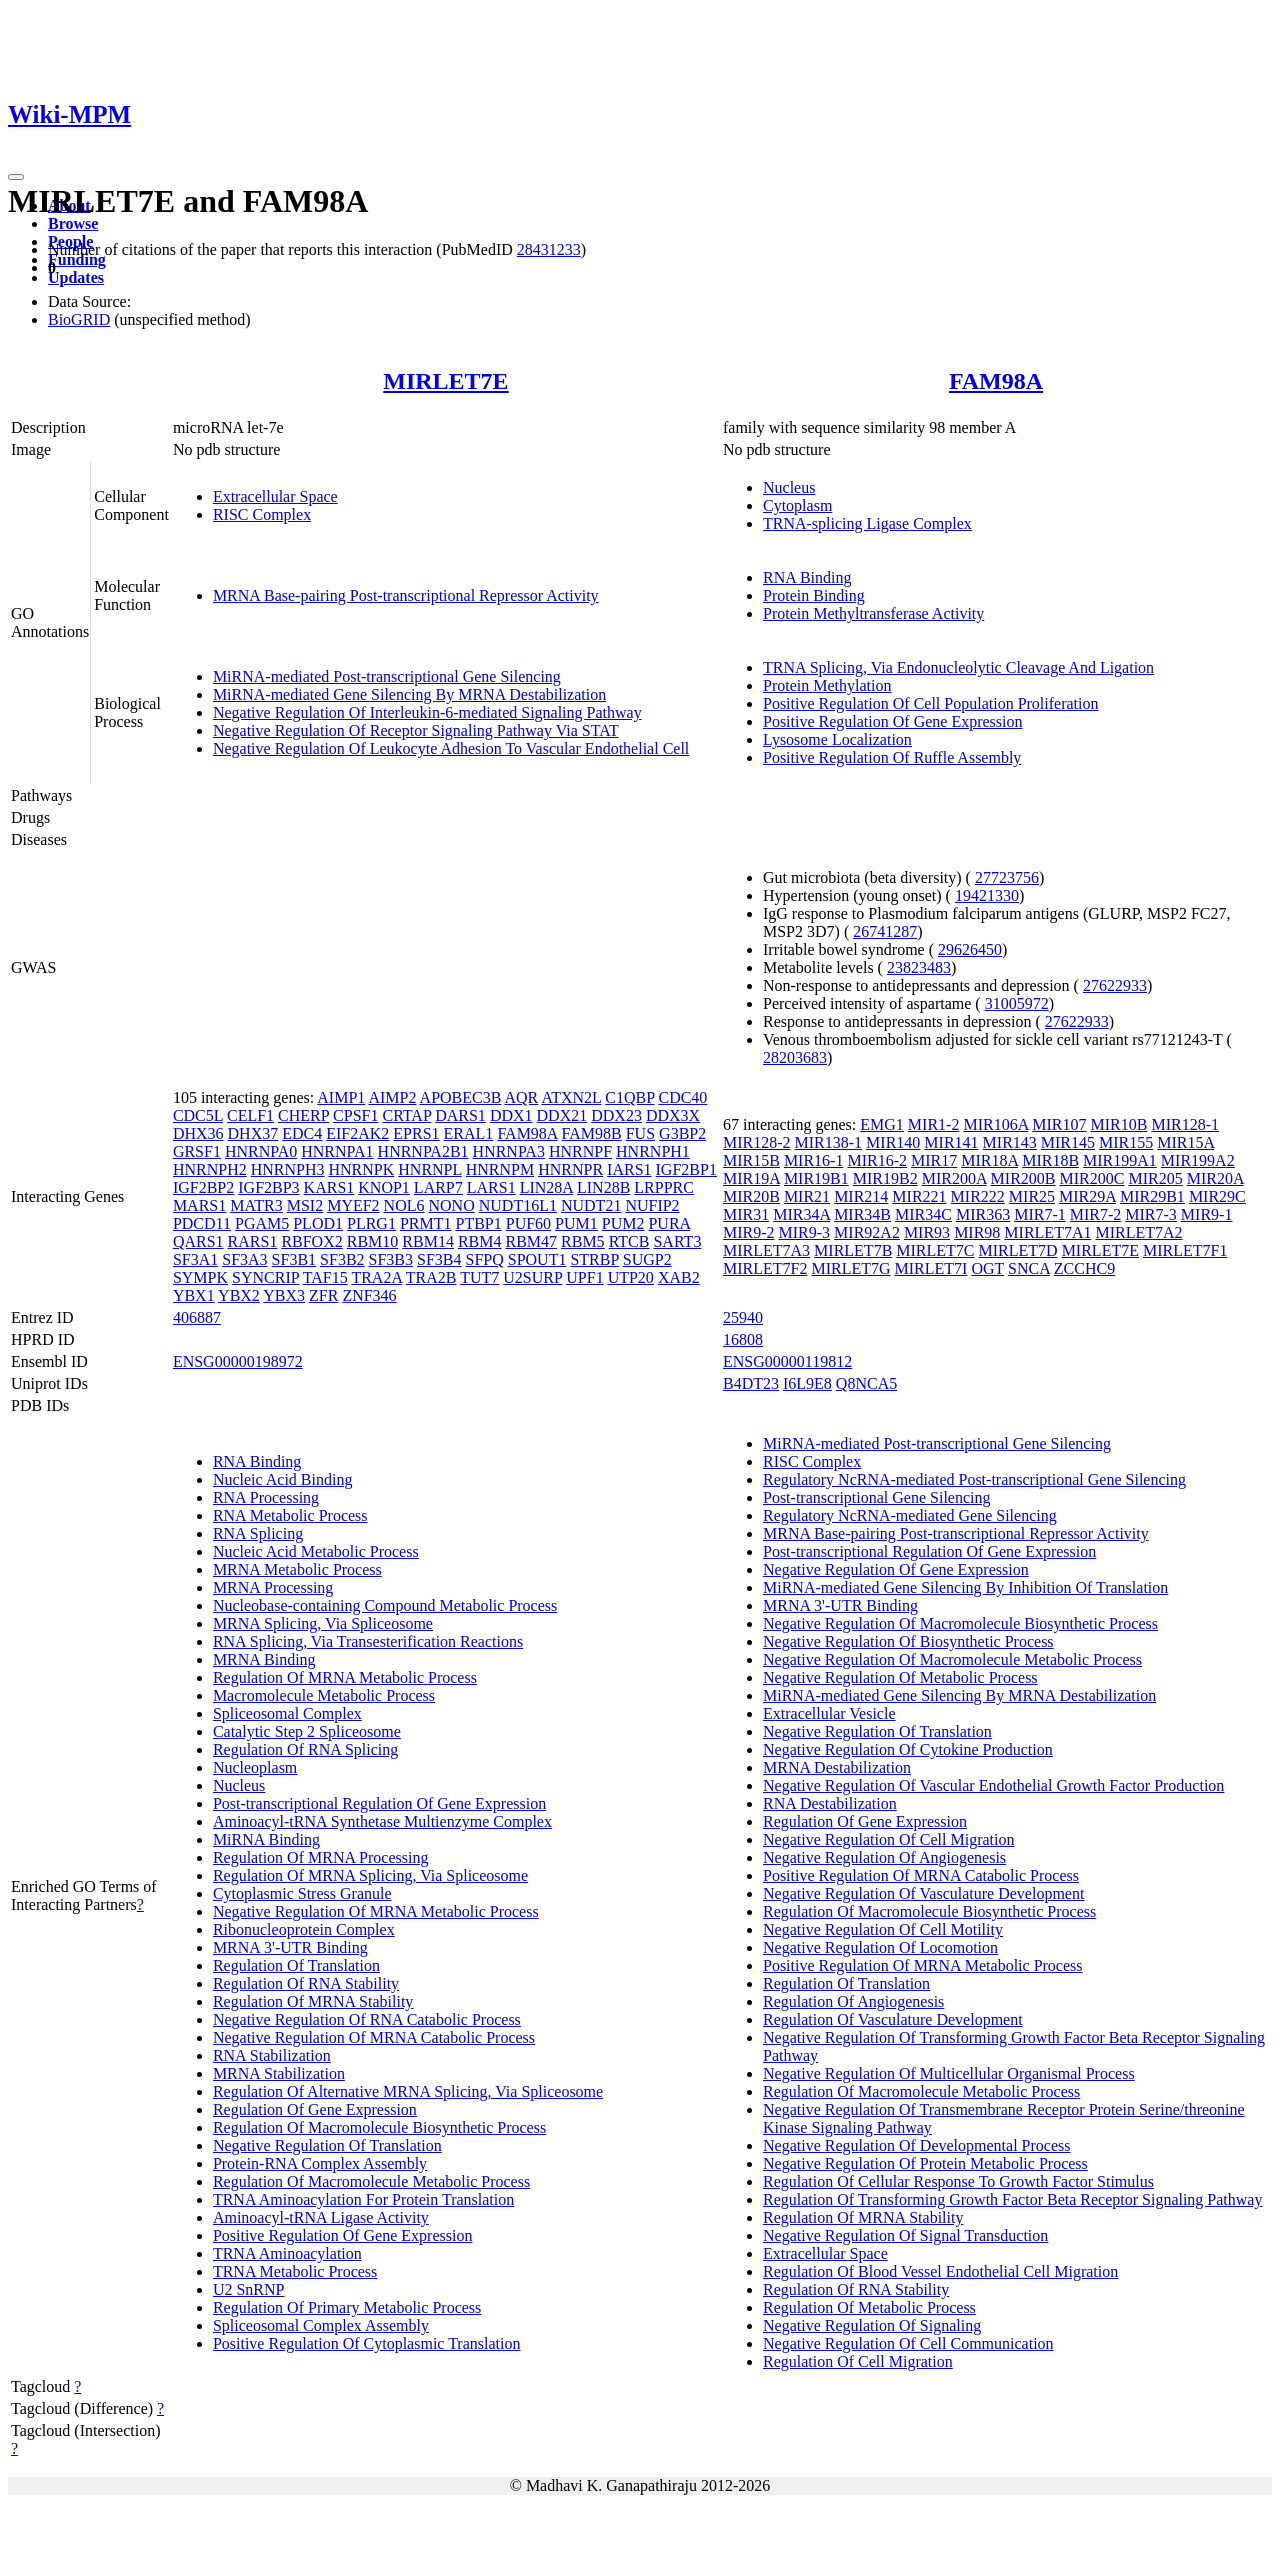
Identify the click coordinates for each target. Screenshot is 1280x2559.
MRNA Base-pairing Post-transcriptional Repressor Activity (406, 595)
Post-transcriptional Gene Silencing (877, 1497)
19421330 (987, 895)
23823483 (919, 967)
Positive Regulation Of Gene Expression (893, 721)
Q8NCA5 (866, 1383)
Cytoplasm (797, 505)
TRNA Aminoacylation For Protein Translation (363, 2199)
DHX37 (253, 1133)
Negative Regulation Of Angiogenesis (884, 1857)
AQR (522, 1097)
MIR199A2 (1198, 1160)
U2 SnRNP (249, 2289)
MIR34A (801, 1214)
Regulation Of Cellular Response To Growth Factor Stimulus (958, 2181)
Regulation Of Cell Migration (858, 2361)
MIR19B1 (816, 1178)
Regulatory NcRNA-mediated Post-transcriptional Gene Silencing (974, 1479)
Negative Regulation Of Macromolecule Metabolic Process (952, 1659)
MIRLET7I (931, 1268)
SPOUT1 (537, 1259)
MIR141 (951, 1142)
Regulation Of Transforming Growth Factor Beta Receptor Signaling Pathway (1012, 2199)
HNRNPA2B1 (423, 1151)
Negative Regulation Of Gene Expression (896, 1569)
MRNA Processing (273, 1587)
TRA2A (376, 1277)
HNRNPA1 (337, 1151)
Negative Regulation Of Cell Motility (883, 1929)
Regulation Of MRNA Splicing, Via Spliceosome (370, 1875)
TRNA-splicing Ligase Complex (867, 523)
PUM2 (623, 1223)
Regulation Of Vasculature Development (893, 2019)
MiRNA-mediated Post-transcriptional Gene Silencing (387, 676)
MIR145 (1068, 1142)
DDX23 (616, 1115)
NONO (452, 1205)
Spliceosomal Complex (287, 1713)
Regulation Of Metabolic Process (869, 2307)
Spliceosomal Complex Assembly (321, 2325)
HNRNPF (580, 1151)
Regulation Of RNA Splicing (305, 1749)
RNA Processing (266, 1497)
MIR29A (1087, 1196)
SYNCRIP (265, 1277)
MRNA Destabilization (837, 1767)
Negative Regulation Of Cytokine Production (908, 1749)
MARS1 (199, 1205)
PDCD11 (202, 1223)
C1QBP (629, 1097)
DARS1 (460, 1115)
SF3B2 (342, 1259)
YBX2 (239, 1295)
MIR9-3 (805, 1232)
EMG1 (882, 1124)
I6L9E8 (807, 1383)
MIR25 (1032, 1196)
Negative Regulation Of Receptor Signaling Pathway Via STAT (416, 730)
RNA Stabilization (272, 2055)
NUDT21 (591, 1205)
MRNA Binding (264, 1659)
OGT (987, 1268)
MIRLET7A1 (1047, 1232)
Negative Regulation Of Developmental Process (916, 2145)
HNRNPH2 (210, 1169)
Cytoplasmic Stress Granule (302, 1893)
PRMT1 (426, 1223)
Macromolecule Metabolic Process (324, 1695)
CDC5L (198, 1115)
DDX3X (673, 1115)
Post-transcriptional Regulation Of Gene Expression (379, 1803)
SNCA (1029, 1268)
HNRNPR (570, 1169)
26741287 (885, 931)
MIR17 (934, 1160)
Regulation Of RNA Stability (306, 1983)
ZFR (323, 1295)
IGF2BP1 (686, 1169)
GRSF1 (197, 1151)
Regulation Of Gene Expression (315, 2109)
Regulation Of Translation (296, 1965)
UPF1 (584, 1277)
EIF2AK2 (357, 1133)
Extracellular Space (275, 496)
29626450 (970, 949)
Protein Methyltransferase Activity (873, 613)
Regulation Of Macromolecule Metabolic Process (371, 2181)
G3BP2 (682, 1133)
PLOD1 (318, 1223)
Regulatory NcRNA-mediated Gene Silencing (910, 1515)
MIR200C (1092, 1178)
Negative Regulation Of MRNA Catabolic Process (374, 2037)
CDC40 (682, 1097)
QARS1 (198, 1241)
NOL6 (404, 1205)
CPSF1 (355, 1115)
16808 (743, 1339)
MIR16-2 (877, 1160)
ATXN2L (571, 1097)
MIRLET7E (445, 381)
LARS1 (491, 1187)
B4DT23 (751, 1383)
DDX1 (511, 1115)
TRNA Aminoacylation (287, 2253)
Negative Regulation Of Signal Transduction (905, 2235)
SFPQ (484, 1259)
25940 (743, 1317)
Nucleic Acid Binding (283, 1479)
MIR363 (983, 1214)
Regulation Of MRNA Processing (321, 1857)
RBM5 (583, 1241)
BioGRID (79, 319)
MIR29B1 (1152, 1196)
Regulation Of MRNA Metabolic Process (345, 1677)
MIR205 (1155, 1178)
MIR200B (1023, 1178)
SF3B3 (391, 1259)
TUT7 (479, 1277)
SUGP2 (647, 1259)
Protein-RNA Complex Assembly (320, 2163)
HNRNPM (500, 1169)
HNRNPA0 (261, 1151)
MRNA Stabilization (279, 2073)
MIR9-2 (749, 1232)
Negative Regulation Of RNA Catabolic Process (367, 2019)
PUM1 (576, 1223)
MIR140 (893, 1142)
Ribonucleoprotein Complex (304, 1929)
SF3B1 (294, 1259)
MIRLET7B (853, 1250)
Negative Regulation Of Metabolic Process (900, 1677)
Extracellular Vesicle (829, 1713)
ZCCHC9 (1084, 1268)
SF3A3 (244, 1259)
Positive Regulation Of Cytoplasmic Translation (367, 2343)
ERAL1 (469, 1133)
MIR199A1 (1120, 1160)
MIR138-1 (829, 1142)
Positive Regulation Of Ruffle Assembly (892, 757)
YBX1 (194, 1295)
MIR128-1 (1185, 1124)
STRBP (594, 1259)
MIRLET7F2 (765, 1268)
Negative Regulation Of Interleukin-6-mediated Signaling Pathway (427, 712)
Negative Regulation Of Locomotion (880, 1947)
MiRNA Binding (266, 1839)
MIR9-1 (1207, 1214)
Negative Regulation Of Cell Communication (908, 2343)
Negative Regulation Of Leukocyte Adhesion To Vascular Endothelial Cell (451, 748)
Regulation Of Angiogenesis (853, 2001)
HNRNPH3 (288, 1169)
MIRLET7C (935, 1250)
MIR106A (995, 1124)
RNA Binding (807, 577)
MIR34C (923, 1214)
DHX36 (198, 1133)
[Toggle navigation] (16, 177)
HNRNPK (361, 1169)
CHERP (303, 1115)
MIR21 (807, 1196)
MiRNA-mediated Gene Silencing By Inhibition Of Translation (965, 1587)
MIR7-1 (1040, 1214)
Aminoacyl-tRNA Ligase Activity (321, 2217)
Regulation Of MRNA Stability (313, 2001)
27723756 (1007, 877)
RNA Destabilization (830, 1803)
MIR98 (977, 1232)
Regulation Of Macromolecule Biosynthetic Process (379, 2127)
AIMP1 (341, 1097)
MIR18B (1050, 1160)
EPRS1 (416, 1133)
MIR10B (1119, 1124)
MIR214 (861, 1196)
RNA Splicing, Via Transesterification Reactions (368, 1641)
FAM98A (996, 381)
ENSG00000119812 (787, 1361)
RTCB (629, 1241)
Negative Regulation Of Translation (327, 2145)
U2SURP (532, 1277)
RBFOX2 (311, 1241)
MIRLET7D (1018, 1250)
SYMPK (200, 1277)
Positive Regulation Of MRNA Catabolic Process (921, 1875)
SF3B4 (439, 1259)
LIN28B (603, 1187)
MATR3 (256, 1205)
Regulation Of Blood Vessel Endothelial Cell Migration (940, 2271)
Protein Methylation (827, 685)
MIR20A (1215, 1178)
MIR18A (989, 1160)
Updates (76, 277)
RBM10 (373, 1241)
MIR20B (751, 1196)
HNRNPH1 (653, 1151)
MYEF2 (353, 1205)
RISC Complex (262, 514)
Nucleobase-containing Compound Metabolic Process (385, 1605)
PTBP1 (478, 1223)
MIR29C (1217, 1196)
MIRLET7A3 (766, 1250)
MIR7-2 (1096, 1214)
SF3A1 (195, 1259)
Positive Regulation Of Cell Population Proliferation (931, 703)
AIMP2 (392, 1097)
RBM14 (428, 1241)
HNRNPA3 (509, 1151)
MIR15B (751, 1160)
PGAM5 (262, 1223)
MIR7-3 (1151, 1214)
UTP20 (631, 1277)
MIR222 (978, 1196)
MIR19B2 (885, 1178)
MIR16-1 (814, 1160)
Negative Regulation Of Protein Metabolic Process (925, 2163)
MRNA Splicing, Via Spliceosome (323, 1623)
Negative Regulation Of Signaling (872, 2325)
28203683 (795, 1057)
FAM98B (592, 1133)
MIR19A (751, 1178)
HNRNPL (429, 1169)
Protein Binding (814, 595)
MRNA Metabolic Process (297, 1569)
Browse (73, 223)
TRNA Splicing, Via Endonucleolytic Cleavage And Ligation (958, 667)
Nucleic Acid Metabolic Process (316, 1551)
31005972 (1017, 1003)
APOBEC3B (461, 1097)
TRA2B (431, 1277)
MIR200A (954, 1178)
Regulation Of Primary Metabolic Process (347, 2307)
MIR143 (1010, 1142)
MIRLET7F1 (1185, 1250)
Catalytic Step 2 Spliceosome (307, 1731)
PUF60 (528, 1223)
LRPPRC (664, 1187)
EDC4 (302, 1133)
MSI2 (305, 1205)
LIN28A (546, 1187)
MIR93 (927, 1232)
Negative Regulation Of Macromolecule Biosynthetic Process (960, 1623)
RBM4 (480, 1241)
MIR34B (862, 1214)
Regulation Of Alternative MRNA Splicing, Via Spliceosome (408, 2091)
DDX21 (562, 1115)
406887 (197, 1317)
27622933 (1115, 985)
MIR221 (919, 1196)
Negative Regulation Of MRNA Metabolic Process (376, 1911)
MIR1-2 (934, 1124)
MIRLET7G (850, 1268)
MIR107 (1059, 1124)
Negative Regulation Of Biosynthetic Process (908, 1641)
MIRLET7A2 (1138, 1232)
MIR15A (1185, 1142)
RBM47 (531, 1241)
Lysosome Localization (837, 739)
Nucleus (789, 487)
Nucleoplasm (255, 1767)
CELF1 (250, 1115)
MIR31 (746, 1214)
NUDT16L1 (518, 1205)
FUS (640, 1133)
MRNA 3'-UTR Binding (290, 1947)
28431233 (549, 249)
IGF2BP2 (203, 1187)
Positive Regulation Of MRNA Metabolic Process (923, 1965)
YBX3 (284, 1295)
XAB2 (679, 1277)
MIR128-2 (757, 1142)
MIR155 (1126, 1142)
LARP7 (438, 1187)
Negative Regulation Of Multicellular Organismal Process (949, 2073)
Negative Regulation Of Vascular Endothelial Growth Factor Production (993, 1785)
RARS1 (253, 1241)
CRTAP (406, 1115)
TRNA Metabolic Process (295, 2271)
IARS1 (629, 1169)
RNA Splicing (258, 1533)
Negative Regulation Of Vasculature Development (923, 1893)
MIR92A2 (867, 1232)
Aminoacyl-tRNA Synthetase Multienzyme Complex (382, 1821)
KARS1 (329, 1187)
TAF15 (325, 1277)
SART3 (677, 1241)
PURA (669, 1223)
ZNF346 (369, 1295)
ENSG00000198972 (238, 1361)
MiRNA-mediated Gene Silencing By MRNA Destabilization (409, 694)
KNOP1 (384, 1187)
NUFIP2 (652, 1205)
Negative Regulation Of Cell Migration (889, 1839)
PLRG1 (371, 1223)
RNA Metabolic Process (290, 1515)
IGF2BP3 (268, 1187)
